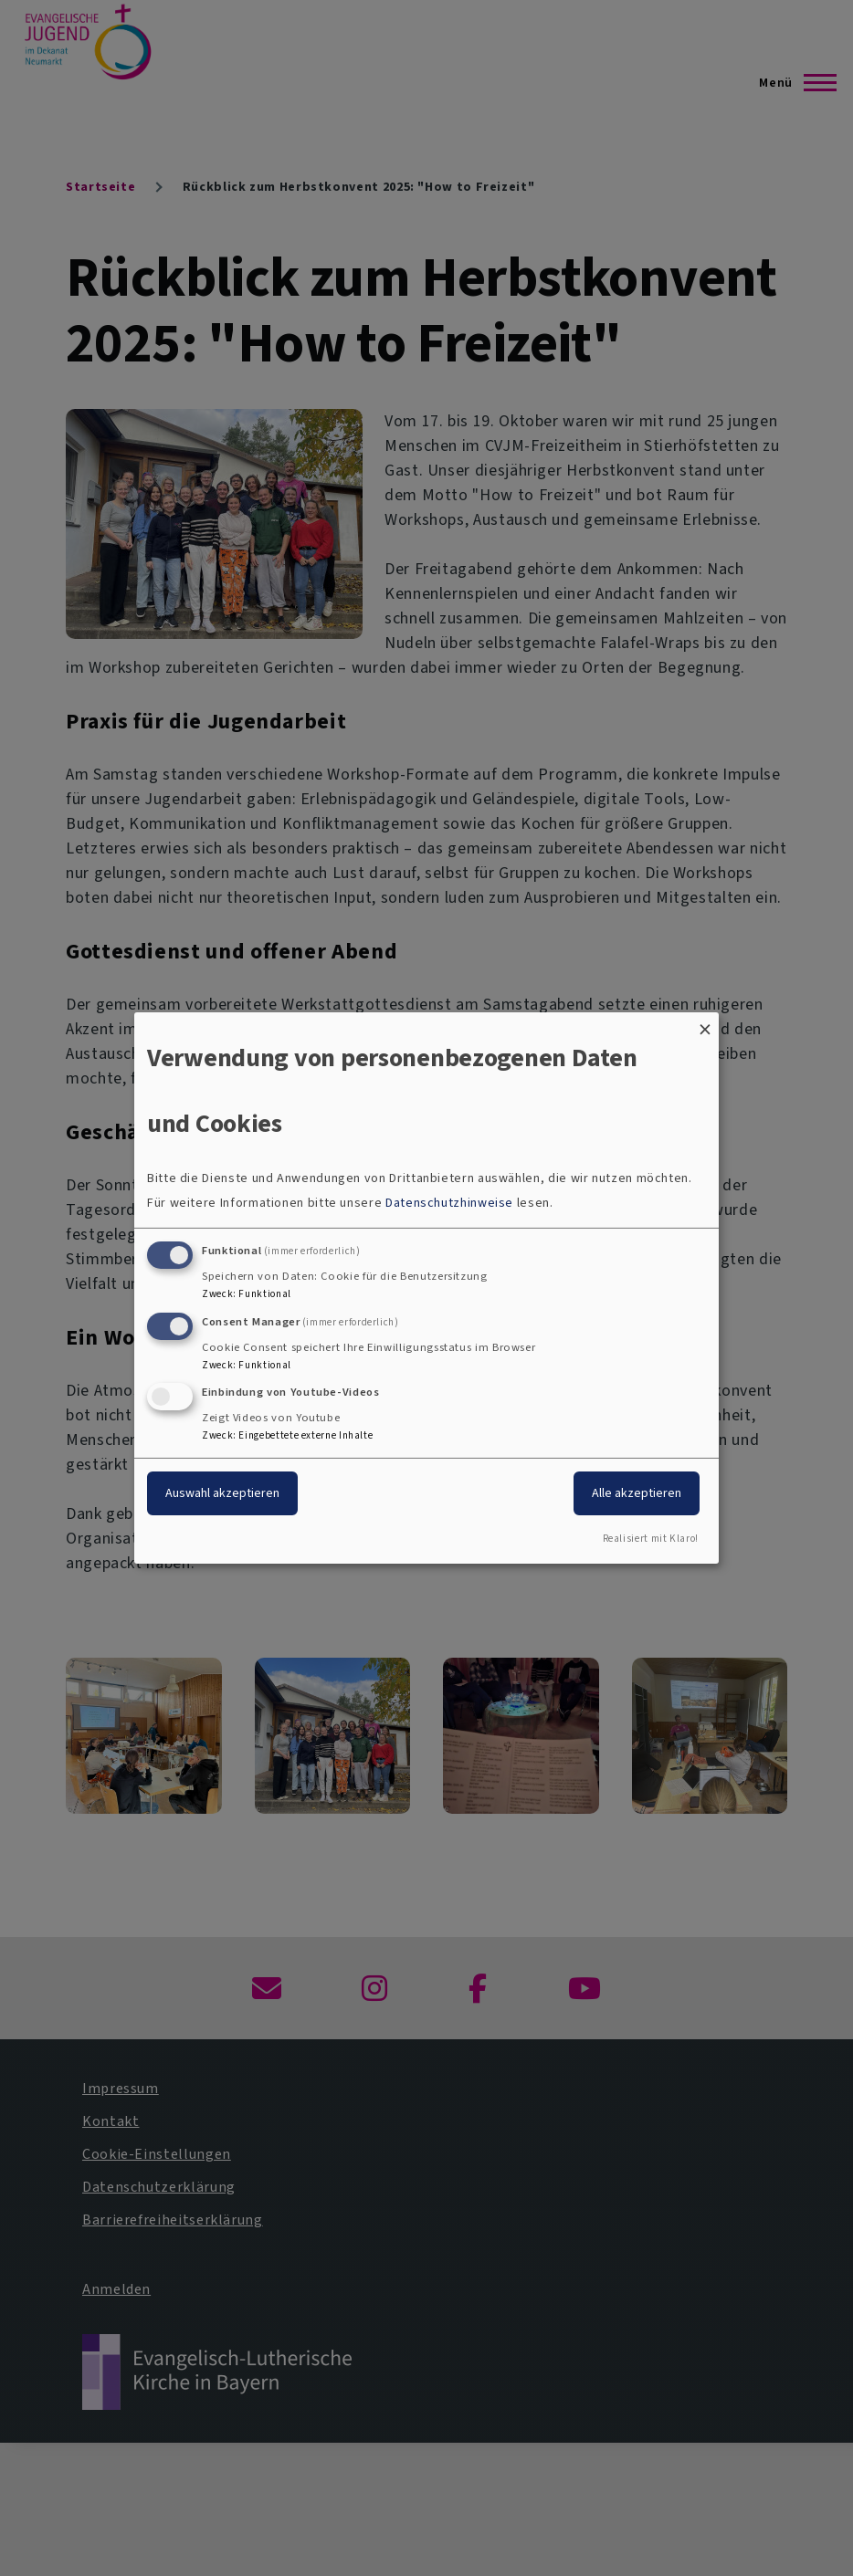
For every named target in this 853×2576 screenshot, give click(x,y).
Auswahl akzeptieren (222, 1493)
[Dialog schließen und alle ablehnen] (705, 1023)
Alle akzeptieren (636, 1493)
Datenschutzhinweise (449, 1202)
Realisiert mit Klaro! (651, 1538)
